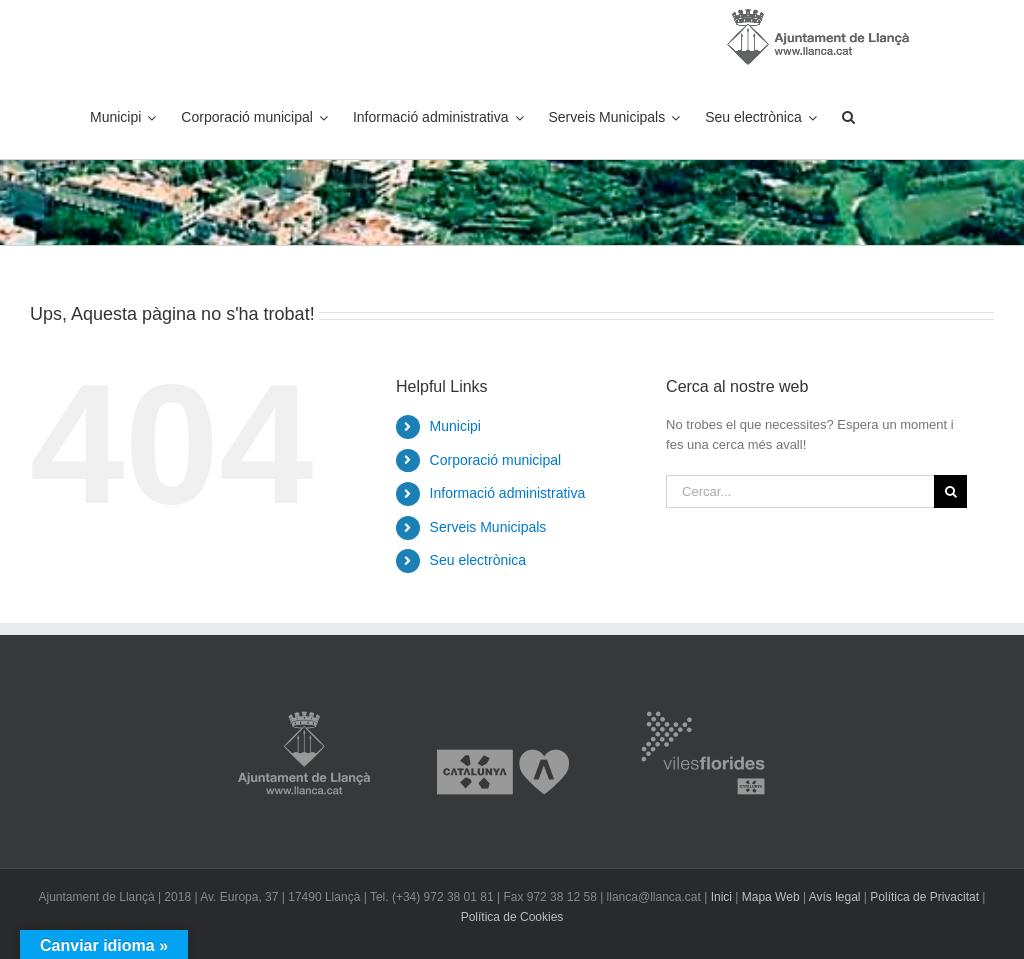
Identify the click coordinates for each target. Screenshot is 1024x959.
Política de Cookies (512, 917)
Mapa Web (771, 897)
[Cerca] (950, 491)
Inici (721, 897)
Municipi (455, 426)
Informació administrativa (508, 493)
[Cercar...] (800, 491)
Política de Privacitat (924, 897)
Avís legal (835, 897)
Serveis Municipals (488, 527)
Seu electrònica (478, 560)
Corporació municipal (496, 460)
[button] (848, 117)
